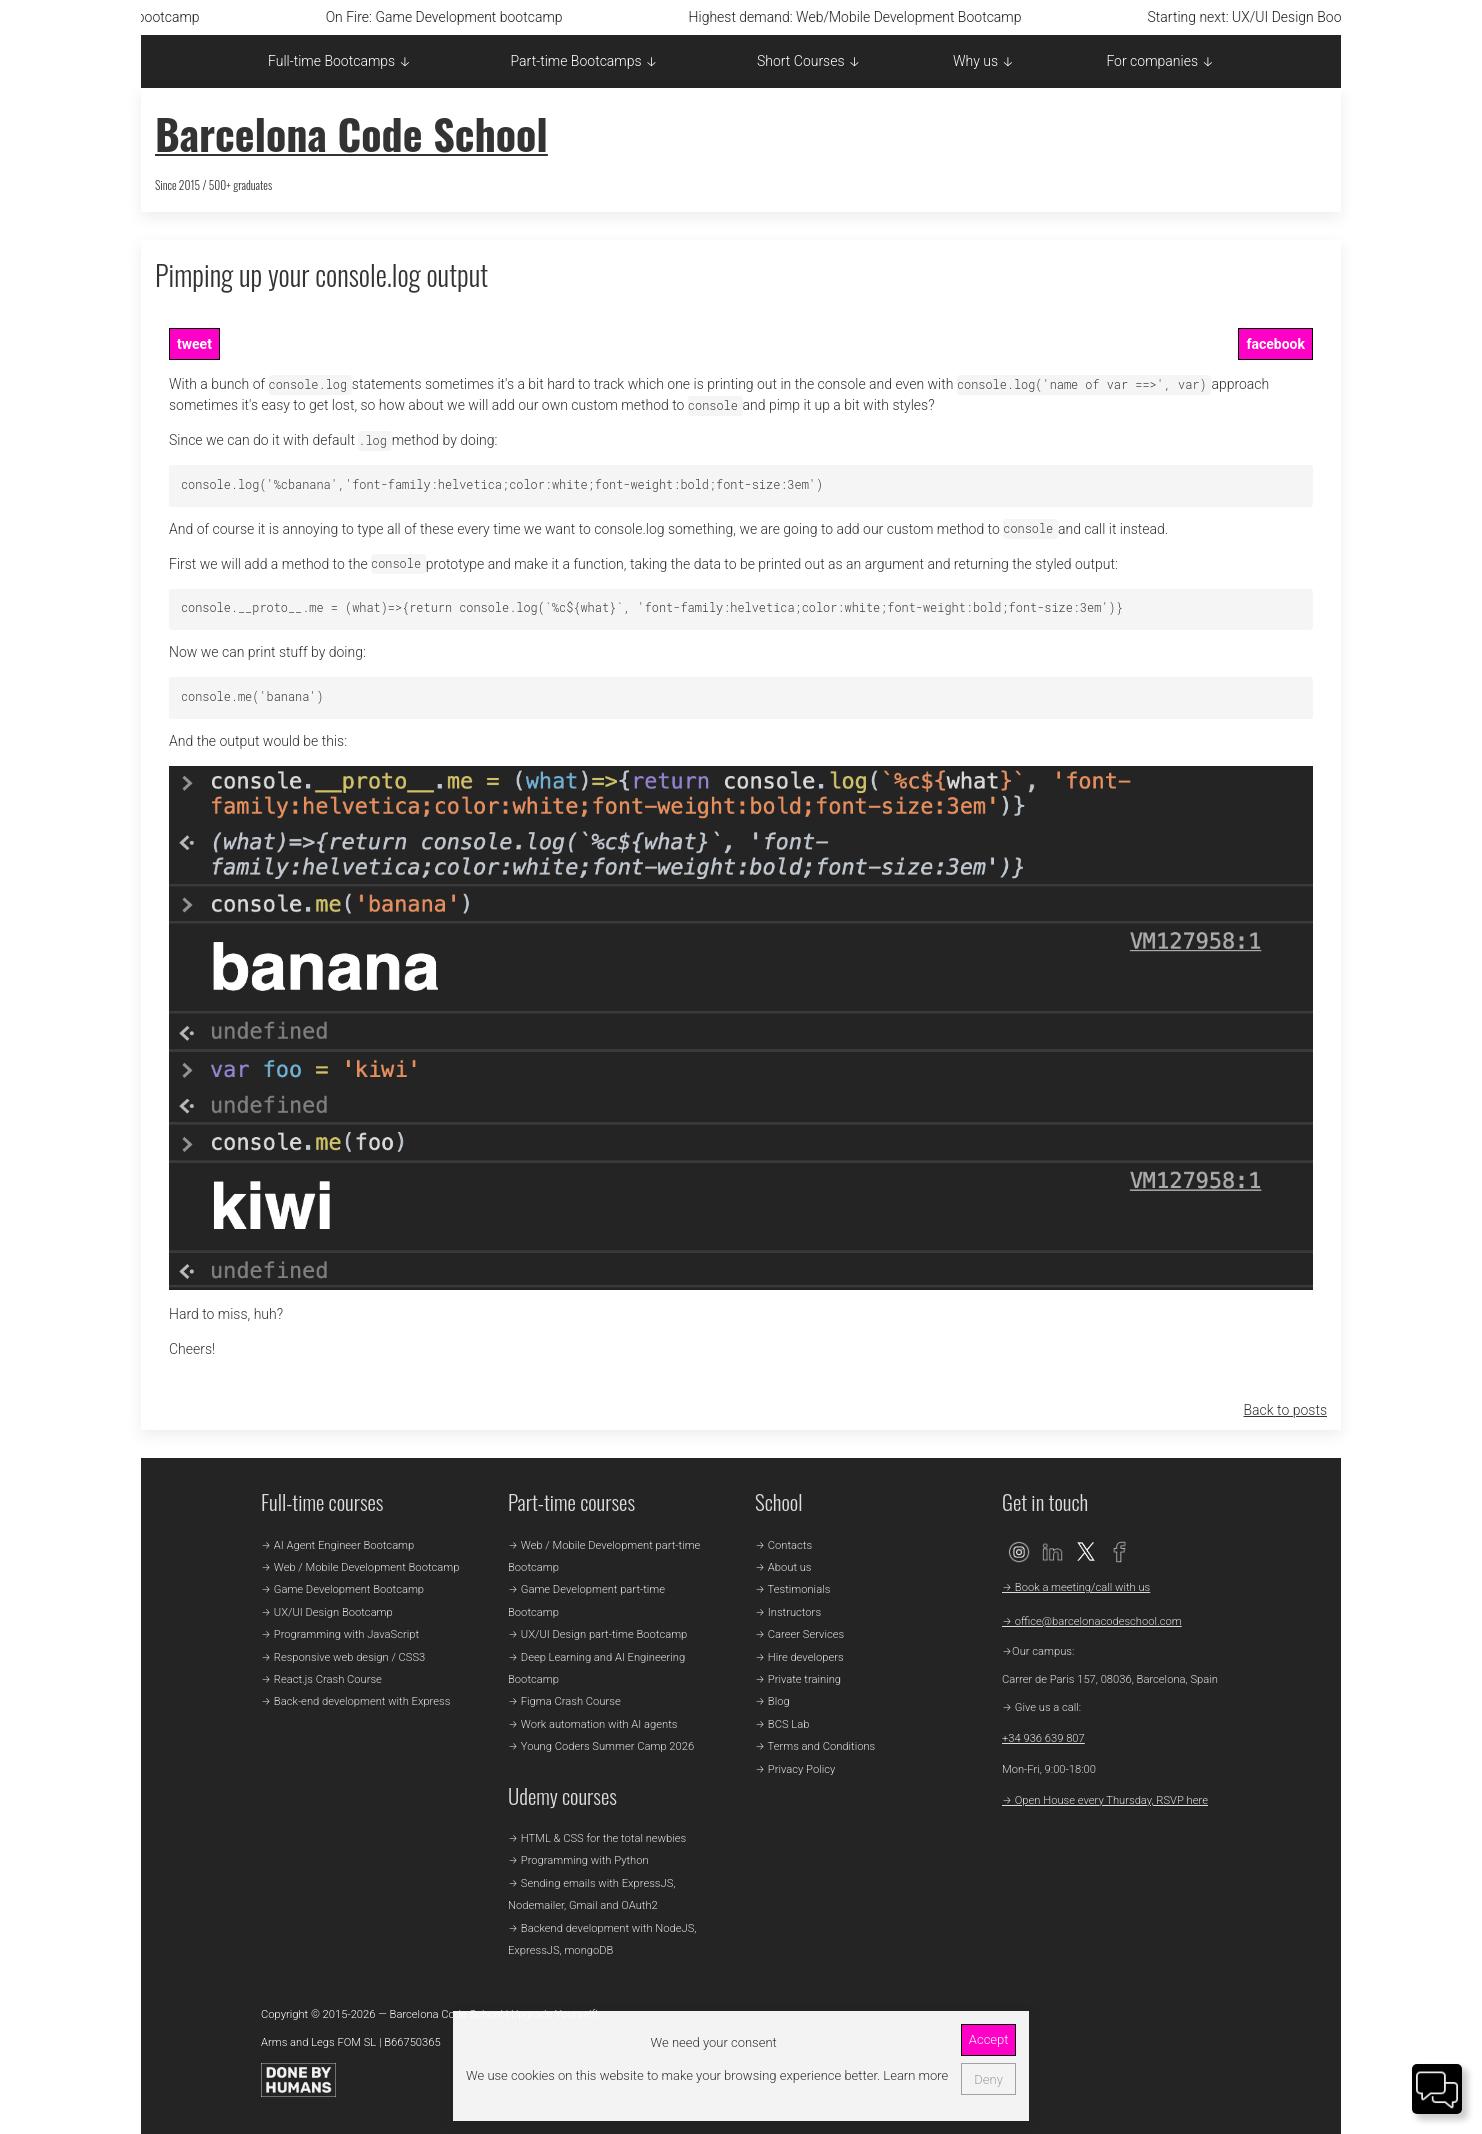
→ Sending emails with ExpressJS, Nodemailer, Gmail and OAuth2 (591, 1894)
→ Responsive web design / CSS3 (343, 1657)
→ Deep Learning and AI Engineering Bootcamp (596, 1668)
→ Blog (772, 1701)
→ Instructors (788, 1612)
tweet (194, 344)
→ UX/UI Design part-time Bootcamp (597, 1634)
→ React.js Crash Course (321, 1679)
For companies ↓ (1160, 61)
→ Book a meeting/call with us (1076, 1587)
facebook (1275, 344)
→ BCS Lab (782, 1724)
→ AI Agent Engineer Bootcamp (337, 1545)
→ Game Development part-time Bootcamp (586, 1600)
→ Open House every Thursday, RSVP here (1105, 1800)
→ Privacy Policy (795, 1769)
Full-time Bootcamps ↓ (339, 61)
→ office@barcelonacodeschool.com (1092, 1621)
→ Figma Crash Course (564, 1701)
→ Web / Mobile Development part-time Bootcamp (604, 1556)
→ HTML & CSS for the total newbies (597, 1838)
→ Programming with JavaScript (340, 1634)
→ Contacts (783, 1545)
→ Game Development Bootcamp (342, 1589)
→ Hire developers (799, 1657)
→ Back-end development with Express (355, 1701)
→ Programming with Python (578, 1860)
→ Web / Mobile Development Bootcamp (360, 1567)
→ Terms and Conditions (815, 1746)
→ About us (783, 1567)
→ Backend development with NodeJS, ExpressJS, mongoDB (602, 1939)
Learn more (914, 2075)
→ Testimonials (792, 1589)
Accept (989, 2039)
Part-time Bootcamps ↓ (584, 61)
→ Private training (798, 1679)
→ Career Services (799, 1634)
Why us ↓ (983, 61)
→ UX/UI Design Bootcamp (327, 1612)
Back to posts (1285, 1410)
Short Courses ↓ (809, 61)
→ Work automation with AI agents (592, 1724)
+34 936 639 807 (1043, 1738)
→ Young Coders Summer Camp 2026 (601, 1746)
